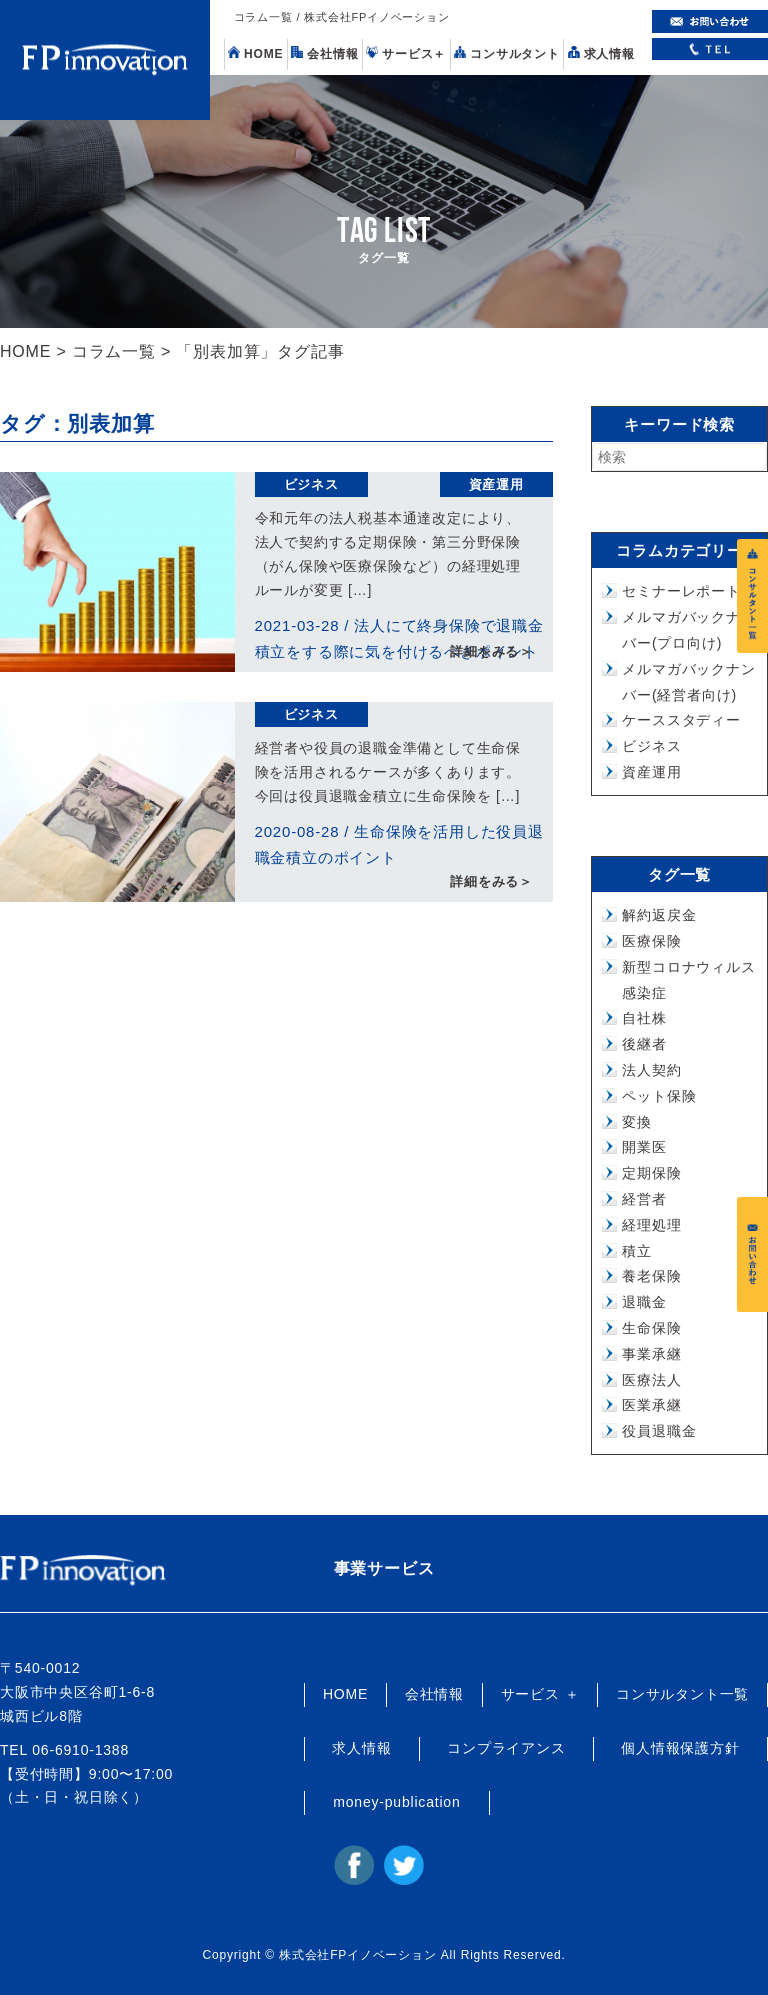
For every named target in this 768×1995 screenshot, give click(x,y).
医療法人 (651, 1380)
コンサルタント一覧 (682, 1694)
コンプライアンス (506, 1748)
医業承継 (651, 1405)
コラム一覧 (114, 351)
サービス (406, 53)
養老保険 (651, 1276)
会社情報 (324, 53)
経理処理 (651, 1225)
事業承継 (651, 1354)
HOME (255, 53)
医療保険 (651, 941)
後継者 (644, 1044)
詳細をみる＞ (491, 652)
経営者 (644, 1199)
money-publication (396, 1802)
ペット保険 (659, 1096)
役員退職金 (659, 1431)
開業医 (644, 1147)
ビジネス (311, 484)
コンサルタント (507, 53)
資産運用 (496, 484)
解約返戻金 (659, 915)
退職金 (644, 1302)
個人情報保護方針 (680, 1748)
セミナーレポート (681, 591)
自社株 (644, 1018)
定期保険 (651, 1173)
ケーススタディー (681, 720)
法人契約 (651, 1070)
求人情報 (601, 53)
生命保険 (651, 1328)
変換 (637, 1122)
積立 (637, 1251)
